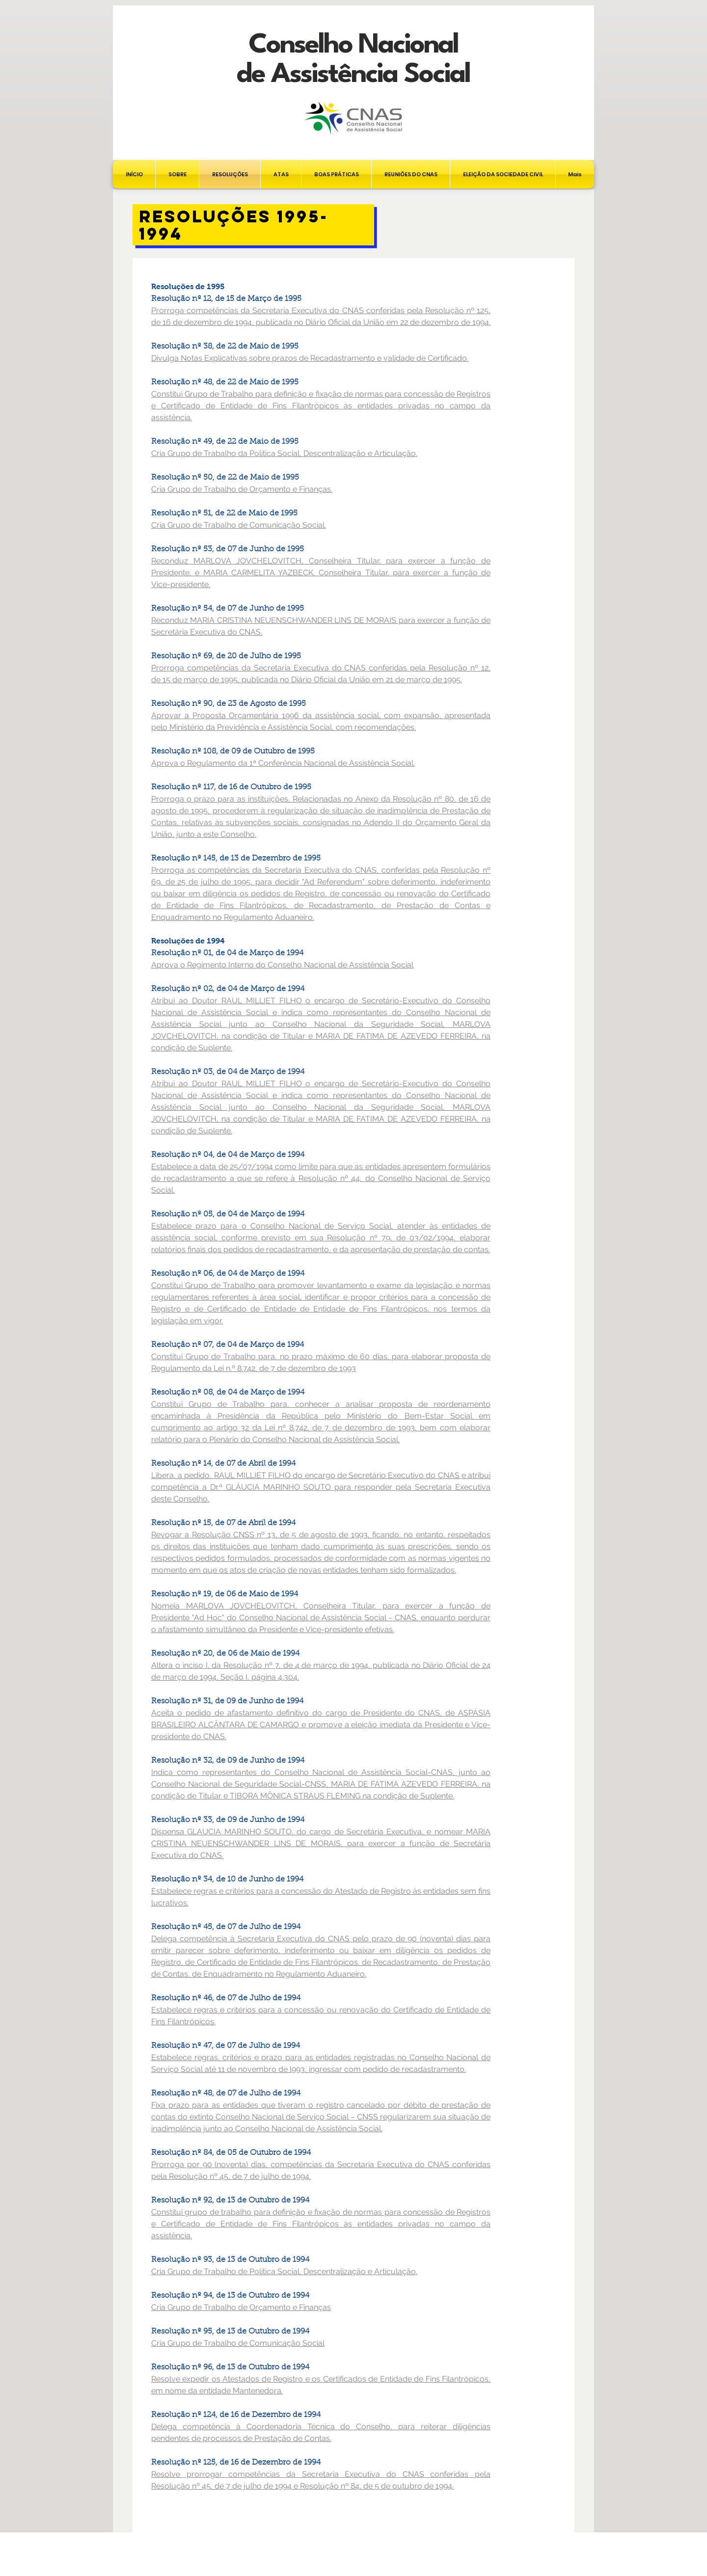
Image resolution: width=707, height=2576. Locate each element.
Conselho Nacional (353, 45)
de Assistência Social (353, 74)
